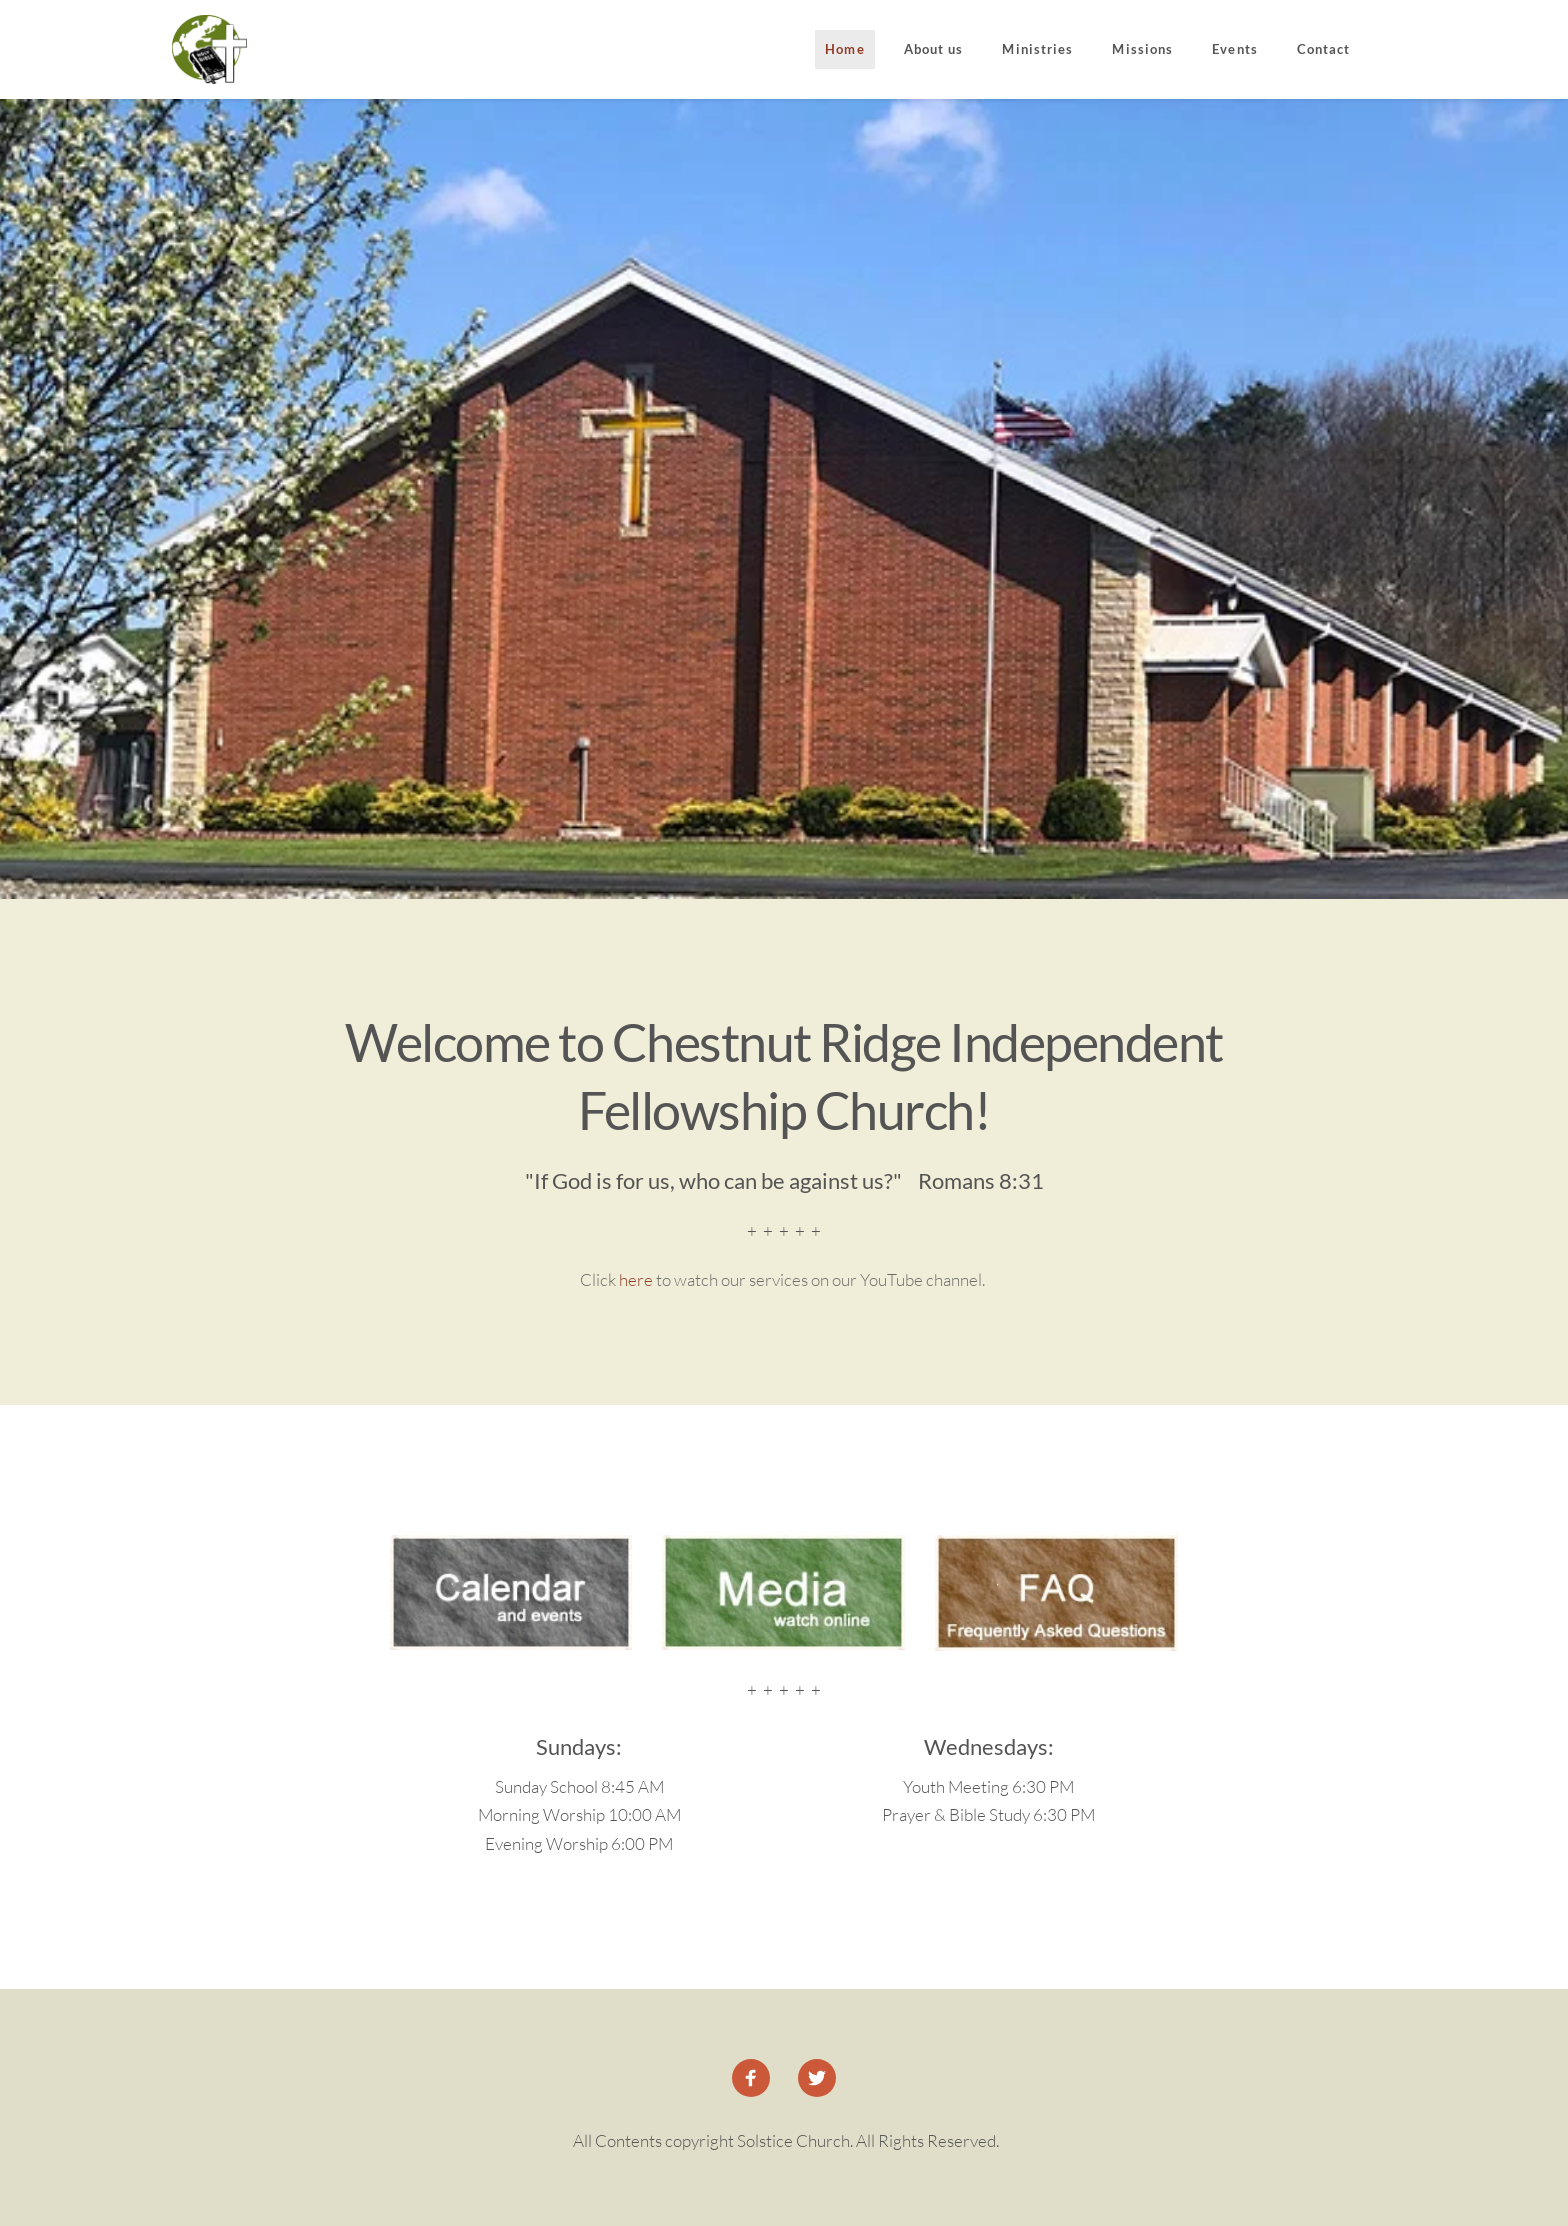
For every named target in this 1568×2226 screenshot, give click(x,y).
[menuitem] (844, 50)
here (636, 1279)
